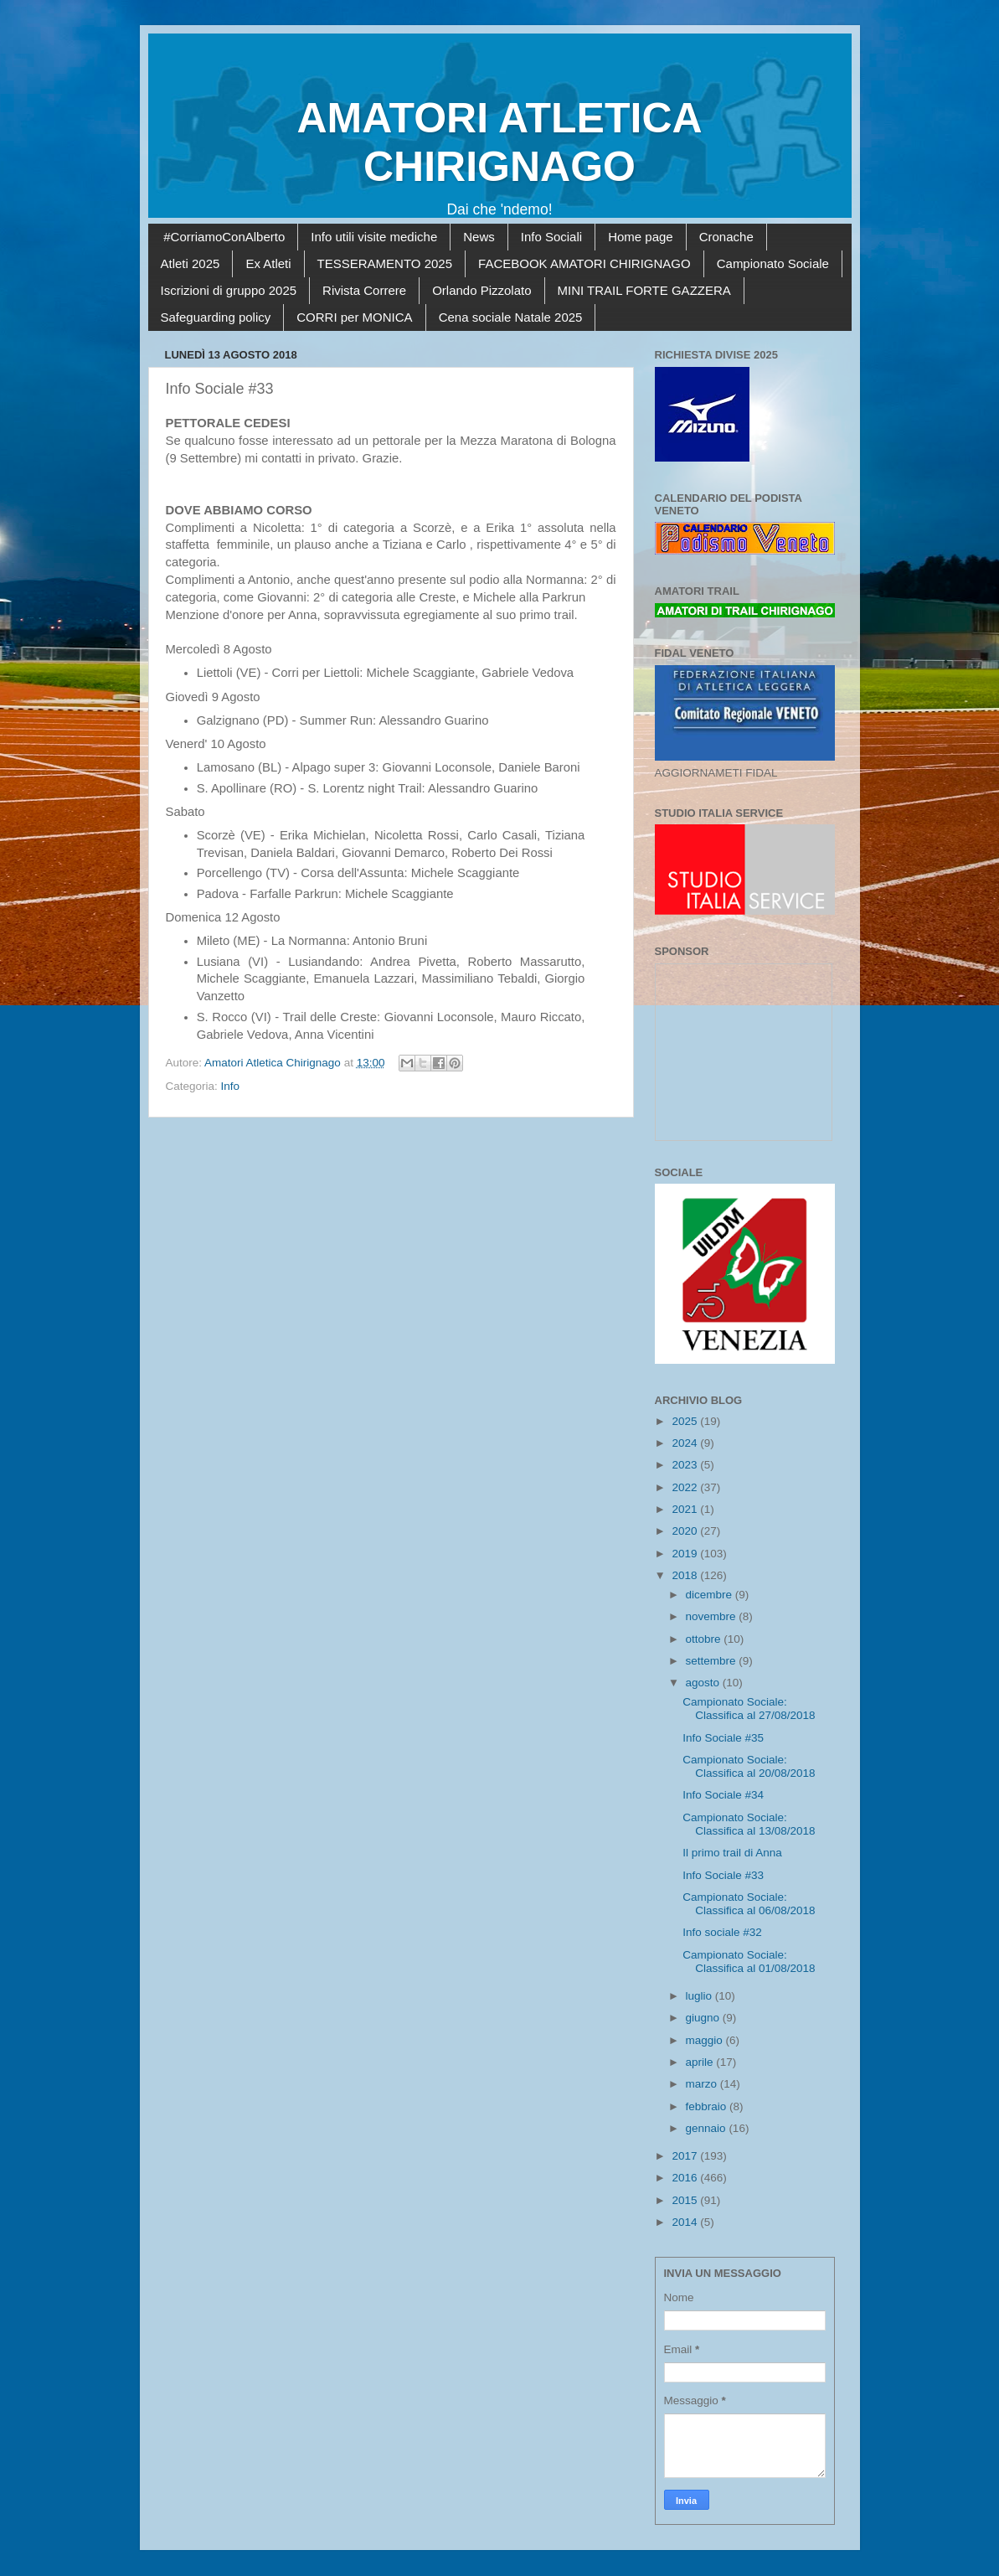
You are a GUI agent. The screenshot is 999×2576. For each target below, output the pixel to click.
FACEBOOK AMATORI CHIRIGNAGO (584, 263)
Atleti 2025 (190, 263)
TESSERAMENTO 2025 (384, 263)
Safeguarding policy (216, 317)
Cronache (726, 237)
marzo (703, 2084)
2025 (686, 1421)
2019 (686, 1553)
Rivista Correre (364, 290)
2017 (686, 2156)
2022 (686, 1487)
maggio (706, 2040)
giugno (704, 2017)
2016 (686, 2177)
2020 (686, 1531)
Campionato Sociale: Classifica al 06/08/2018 (748, 1904)
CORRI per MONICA (354, 317)
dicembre (710, 1594)
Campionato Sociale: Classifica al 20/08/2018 (748, 1766)
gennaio (707, 2128)
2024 (686, 1443)
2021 (686, 1509)
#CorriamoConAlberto (224, 237)
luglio (700, 1996)
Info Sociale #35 (723, 1738)
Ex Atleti (268, 263)
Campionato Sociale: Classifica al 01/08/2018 (748, 1962)
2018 (686, 1575)
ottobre (705, 1639)
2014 (686, 2222)
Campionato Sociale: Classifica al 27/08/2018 (748, 1709)
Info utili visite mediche (374, 237)
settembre (712, 1661)
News (479, 237)
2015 (686, 2200)
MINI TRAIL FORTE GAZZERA (644, 290)
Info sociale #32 (722, 1932)
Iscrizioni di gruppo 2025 (229, 290)
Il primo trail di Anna (732, 1852)
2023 (686, 1464)
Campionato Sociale (773, 263)
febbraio (708, 2106)
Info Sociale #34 (723, 1795)
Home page (640, 237)
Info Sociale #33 (723, 1875)
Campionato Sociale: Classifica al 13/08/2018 (748, 1824)
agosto (704, 1682)
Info (230, 1086)
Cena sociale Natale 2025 (511, 317)
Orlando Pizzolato (481, 290)
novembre (712, 1616)
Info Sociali (551, 237)
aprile (701, 2062)
